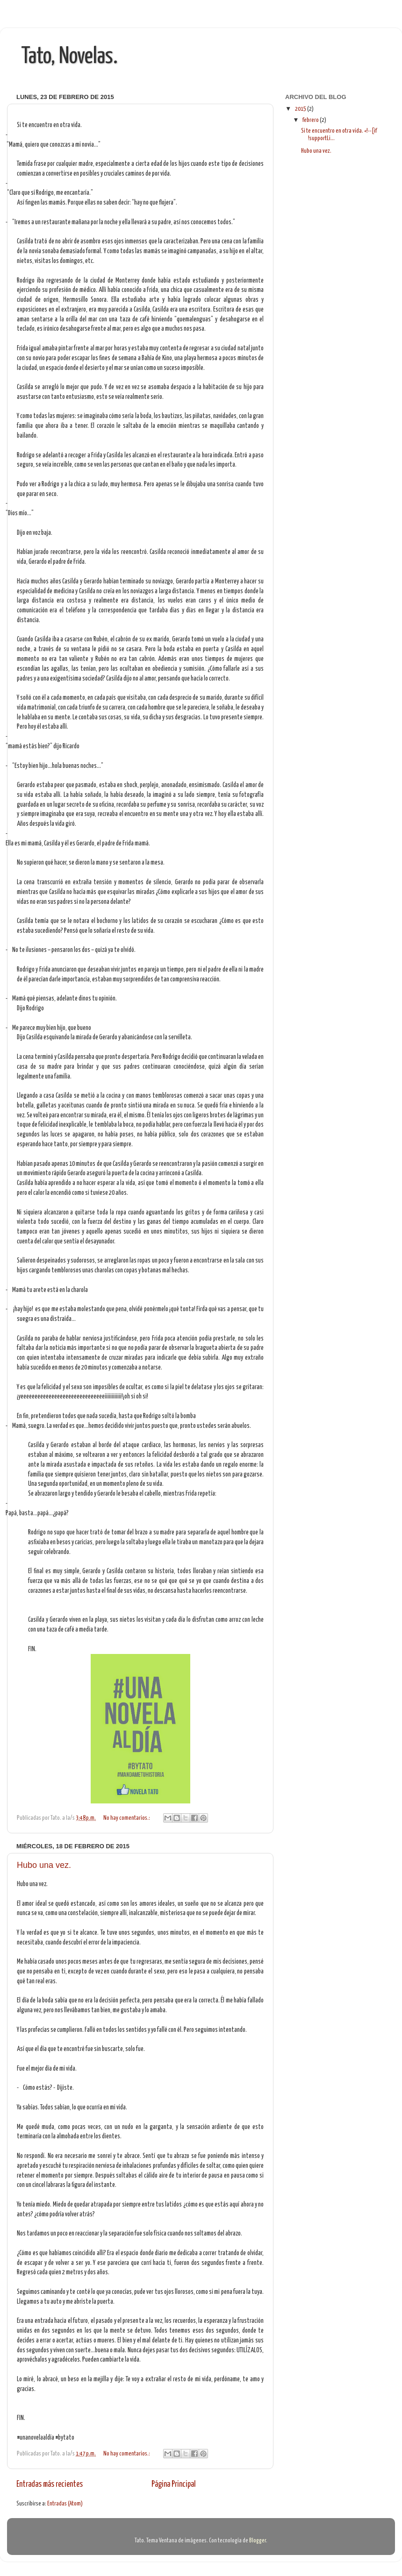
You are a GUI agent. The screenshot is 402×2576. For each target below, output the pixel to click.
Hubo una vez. (44, 1865)
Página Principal (173, 2484)
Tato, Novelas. (69, 57)
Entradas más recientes (49, 2484)
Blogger (257, 2541)
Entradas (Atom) (65, 2504)
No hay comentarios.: (127, 1818)
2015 (301, 109)
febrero (311, 120)
